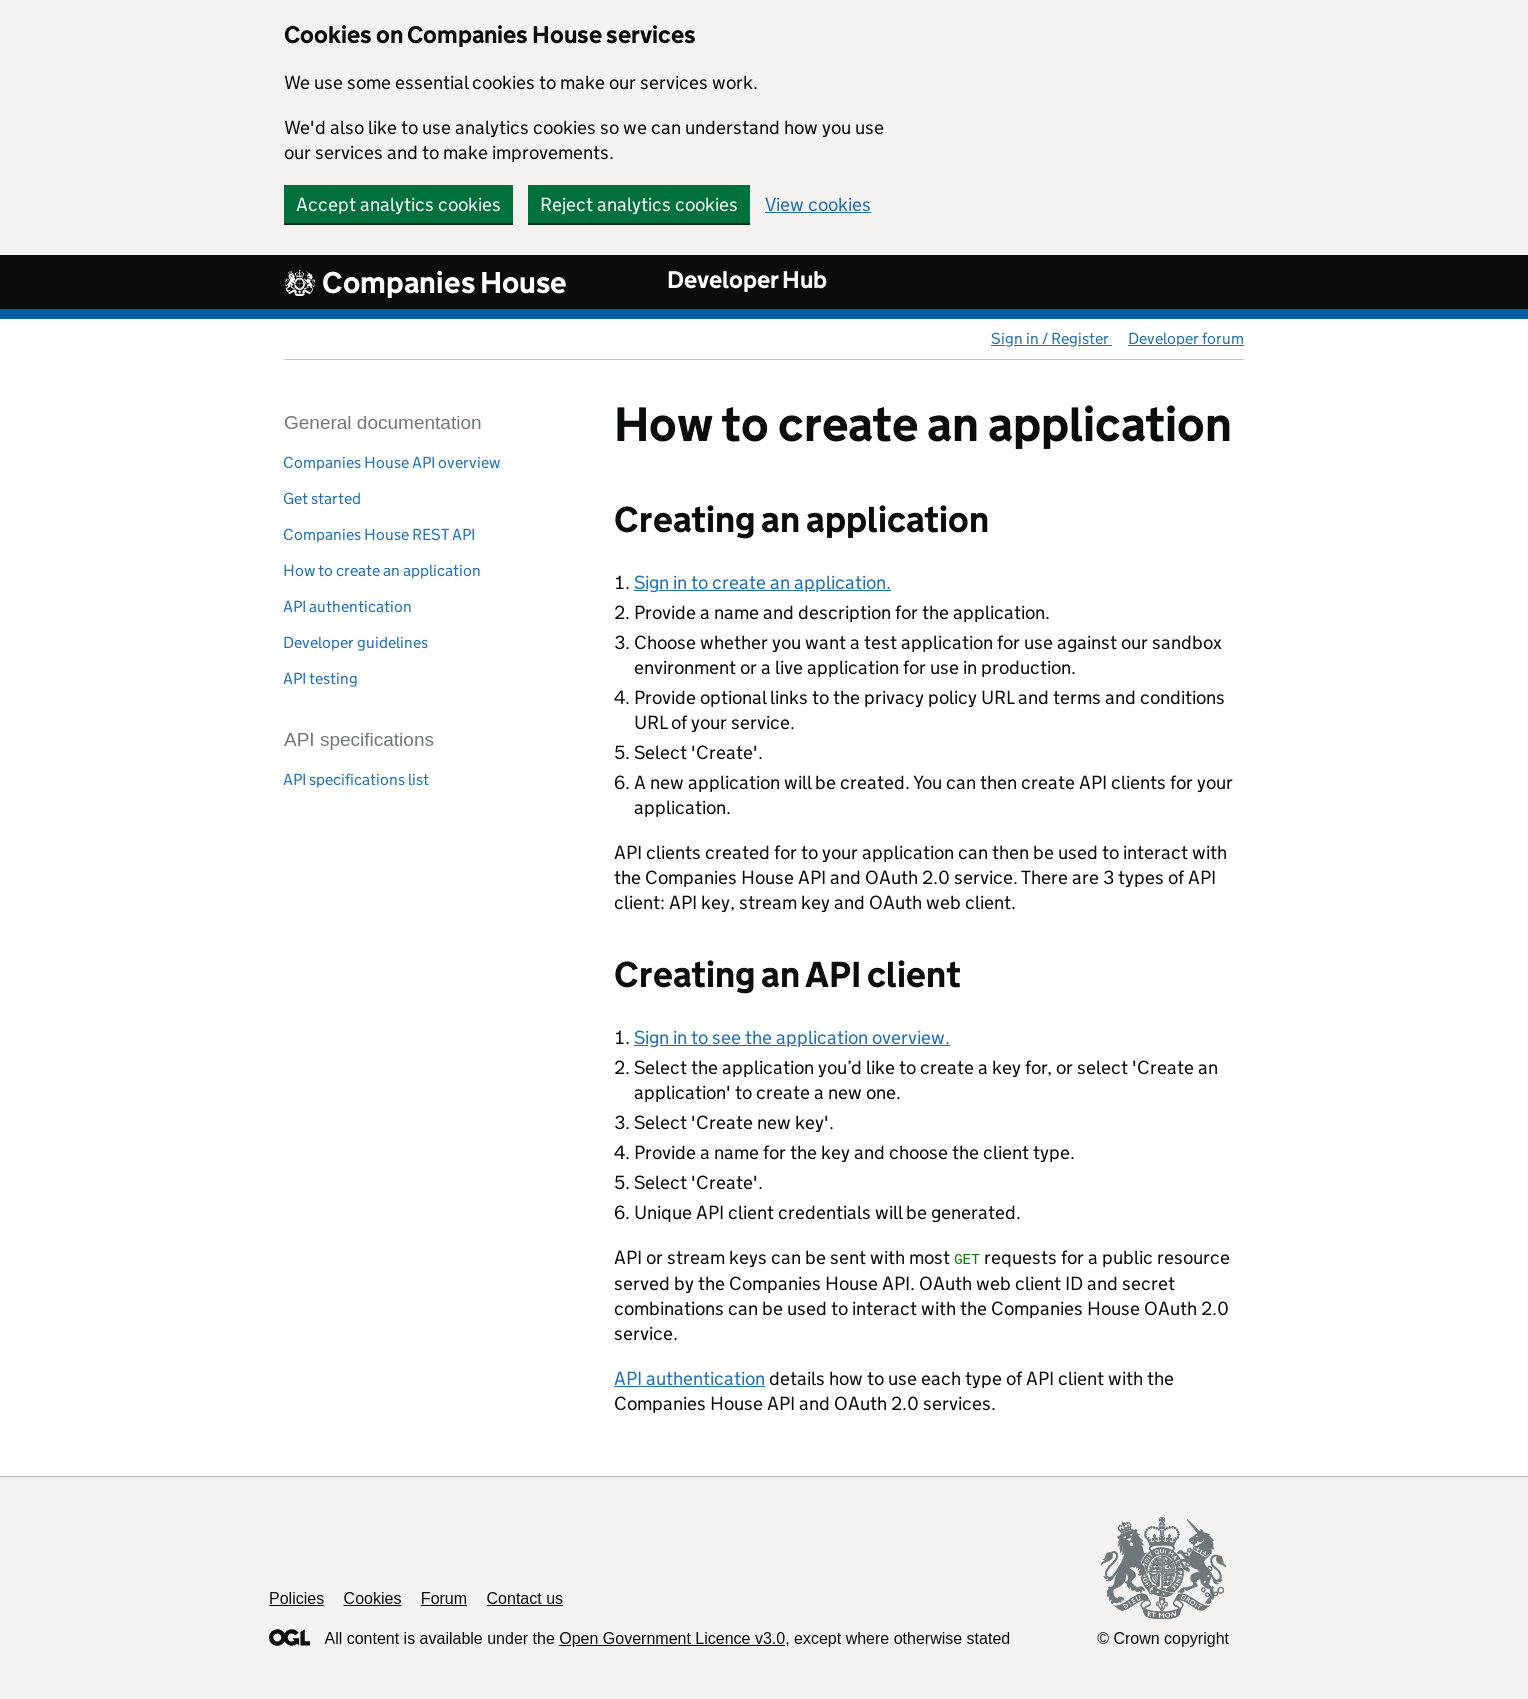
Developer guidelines (355, 642)
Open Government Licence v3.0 (672, 1638)
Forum (444, 1598)
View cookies (818, 204)
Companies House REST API (379, 534)
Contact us (525, 1598)
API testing (320, 678)
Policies (296, 1598)
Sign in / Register (1051, 338)
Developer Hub (747, 279)
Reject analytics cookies (639, 204)
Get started (322, 498)
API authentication (347, 606)
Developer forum (1186, 338)
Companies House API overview (391, 462)
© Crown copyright (1163, 1638)
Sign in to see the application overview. (792, 1037)
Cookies (373, 1598)
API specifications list (356, 779)
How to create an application (382, 570)
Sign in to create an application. (762, 582)
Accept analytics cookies (398, 204)
